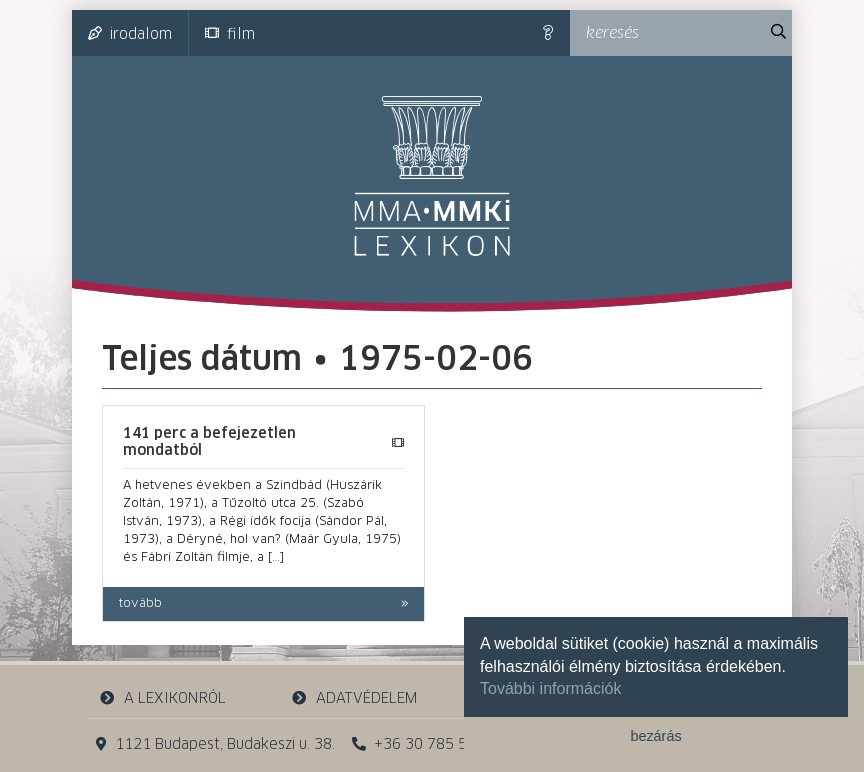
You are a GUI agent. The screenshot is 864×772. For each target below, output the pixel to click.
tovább (140, 604)
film (230, 34)
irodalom (130, 34)
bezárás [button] (655, 736)
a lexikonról (163, 698)
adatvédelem (353, 698)
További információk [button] (550, 688)
